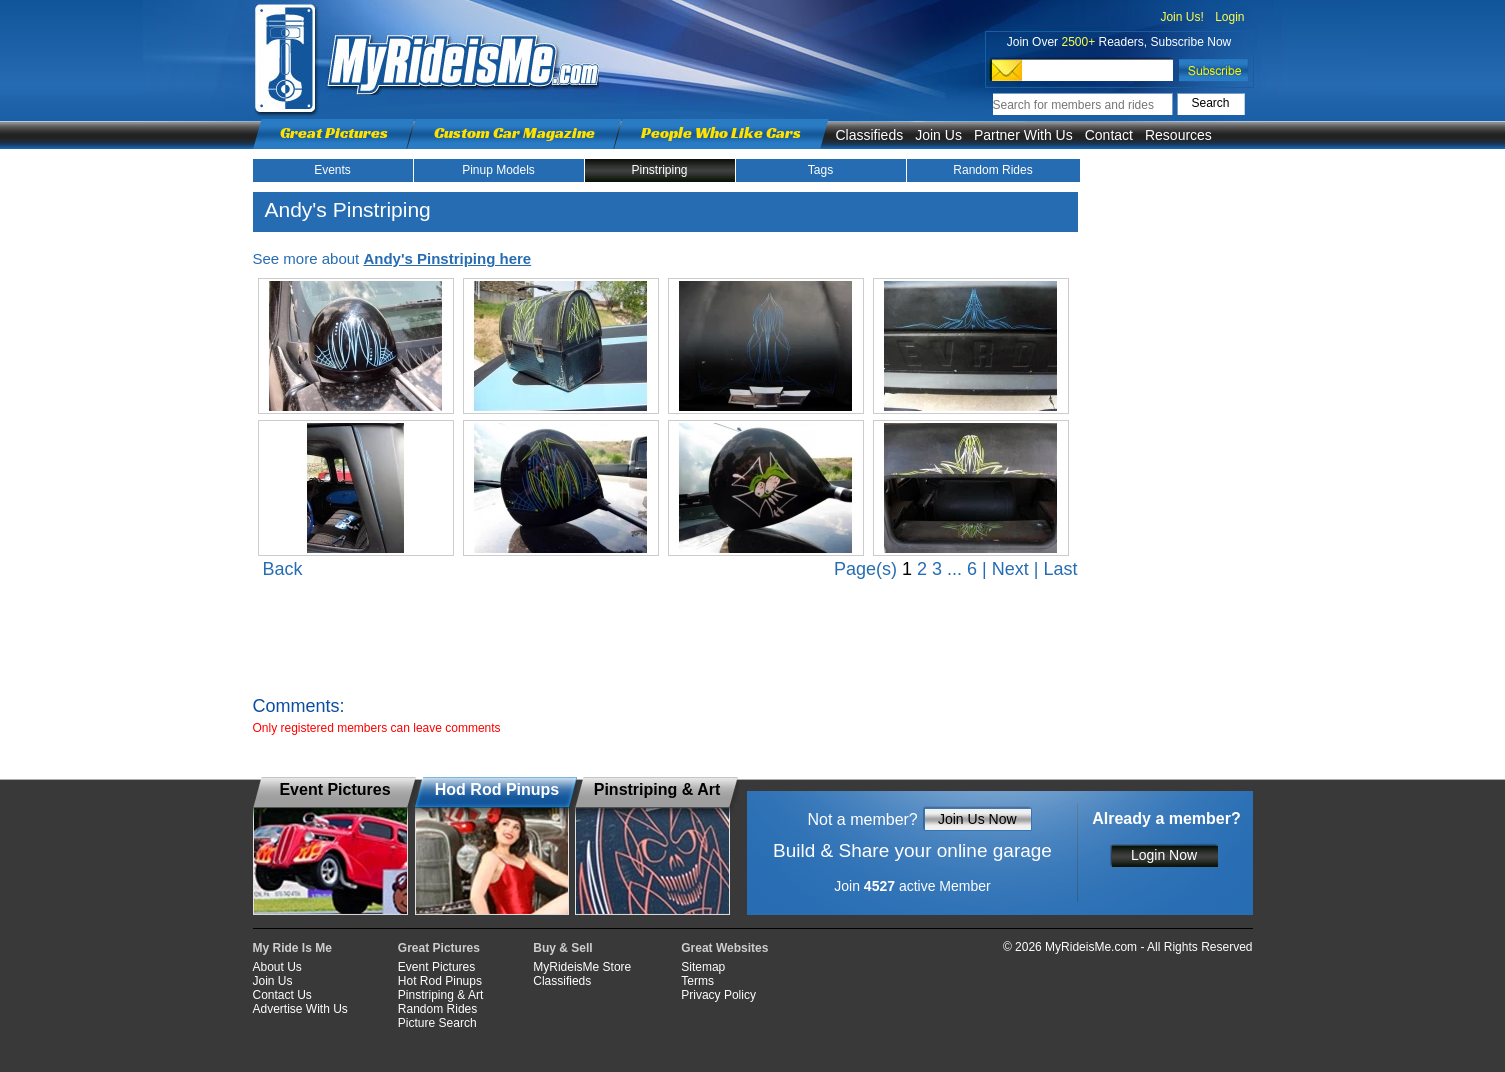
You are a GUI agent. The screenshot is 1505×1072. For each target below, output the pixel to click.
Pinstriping (659, 170)
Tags (820, 170)
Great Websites (724, 948)
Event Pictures (436, 967)
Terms (697, 981)
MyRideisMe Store (582, 967)
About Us (277, 967)
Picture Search (437, 1023)
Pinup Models (498, 170)
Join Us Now (977, 819)
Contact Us (282, 995)
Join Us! (1181, 17)
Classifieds (870, 135)
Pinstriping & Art (440, 995)
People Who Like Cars (721, 132)
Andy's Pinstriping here (447, 258)
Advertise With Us (300, 1009)
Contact (1109, 135)
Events (332, 170)
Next (1010, 569)
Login (1229, 17)
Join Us (938, 135)
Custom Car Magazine (514, 132)
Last (1060, 569)
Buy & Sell (562, 948)
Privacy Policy (718, 995)
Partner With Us (1023, 135)
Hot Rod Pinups (440, 981)
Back (283, 569)
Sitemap (703, 967)
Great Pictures (334, 132)
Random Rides (992, 170)
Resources (1178, 135)
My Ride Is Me (292, 948)
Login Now (1164, 855)
